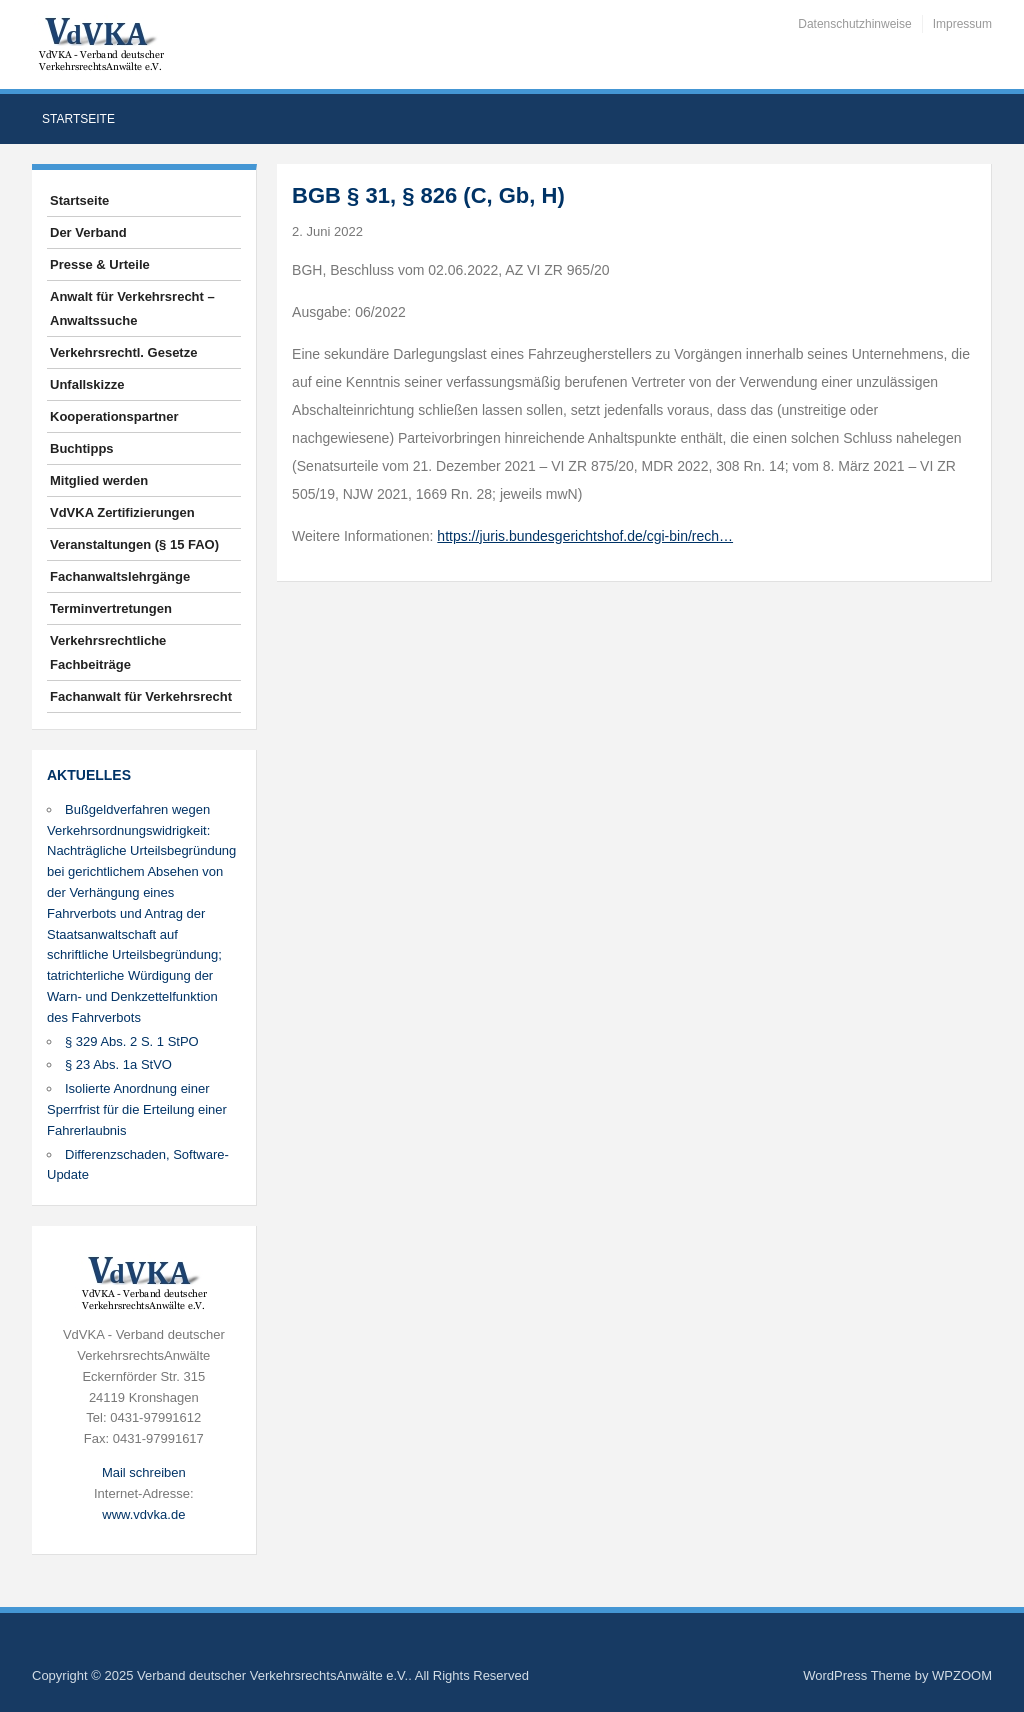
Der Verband (88, 232)
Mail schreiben (144, 1472)
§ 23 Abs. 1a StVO (118, 1064)
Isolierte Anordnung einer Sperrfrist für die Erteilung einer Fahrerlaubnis (137, 1109)
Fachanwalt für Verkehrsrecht (141, 696)
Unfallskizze (87, 384)
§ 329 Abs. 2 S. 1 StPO (132, 1041)
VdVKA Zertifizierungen (122, 512)
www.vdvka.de (143, 1514)
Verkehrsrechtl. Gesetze (123, 352)
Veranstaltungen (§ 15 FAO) (134, 544)
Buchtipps (82, 448)
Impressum (962, 24)
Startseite (78, 119)
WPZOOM (962, 1675)
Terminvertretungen (111, 608)
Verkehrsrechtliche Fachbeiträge (108, 652)
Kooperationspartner (114, 416)
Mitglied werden (99, 480)
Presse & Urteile (100, 264)
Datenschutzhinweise (854, 24)
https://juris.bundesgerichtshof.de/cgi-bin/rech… (585, 536)
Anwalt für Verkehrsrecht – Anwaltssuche (132, 308)
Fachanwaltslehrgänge (120, 576)
